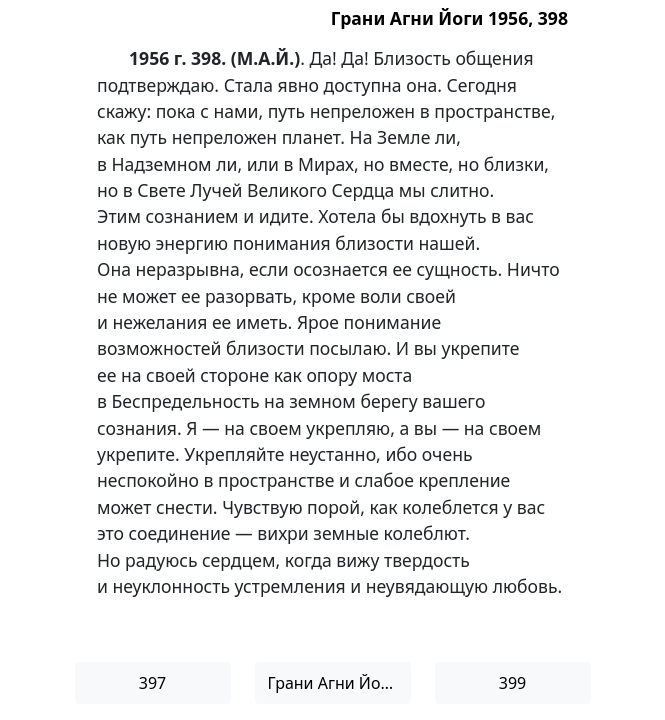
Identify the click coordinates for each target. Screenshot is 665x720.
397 (152, 683)
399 (512, 683)
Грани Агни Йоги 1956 (339, 683)
